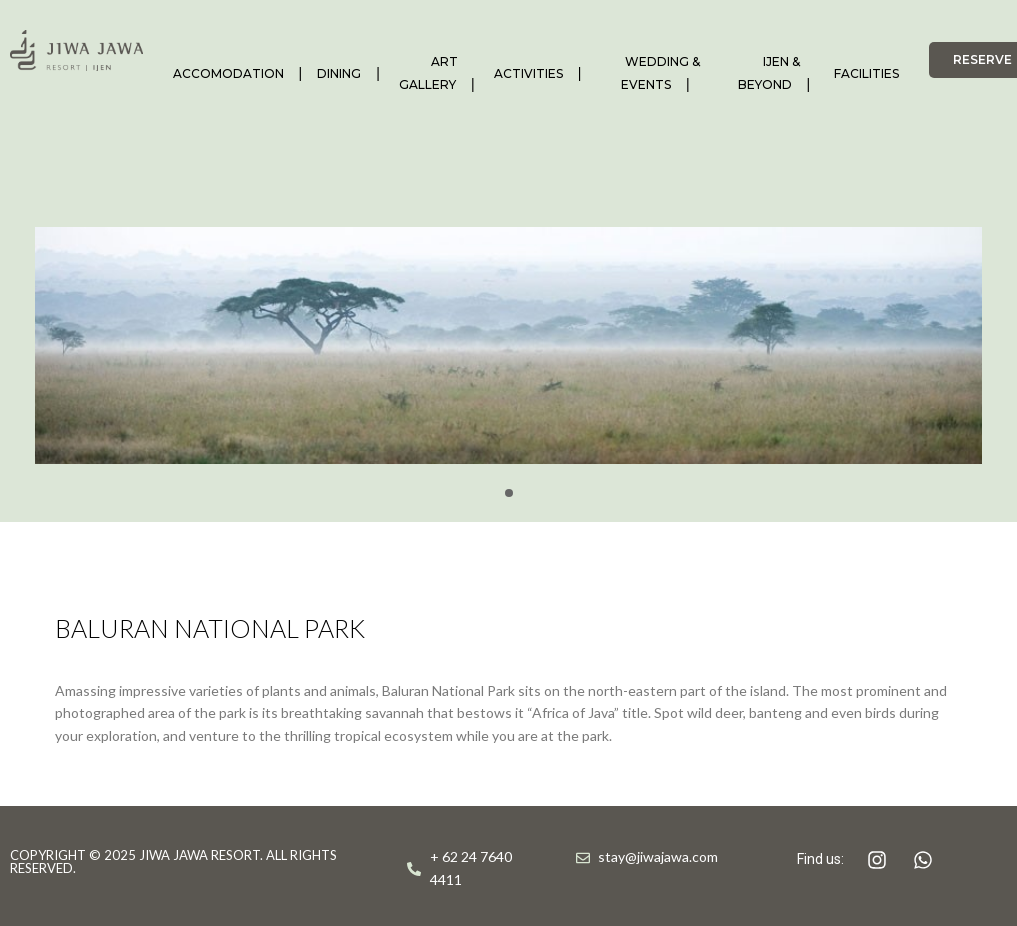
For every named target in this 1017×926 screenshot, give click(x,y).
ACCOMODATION (228, 73)
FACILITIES (866, 73)
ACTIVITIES (528, 73)
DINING (339, 73)
